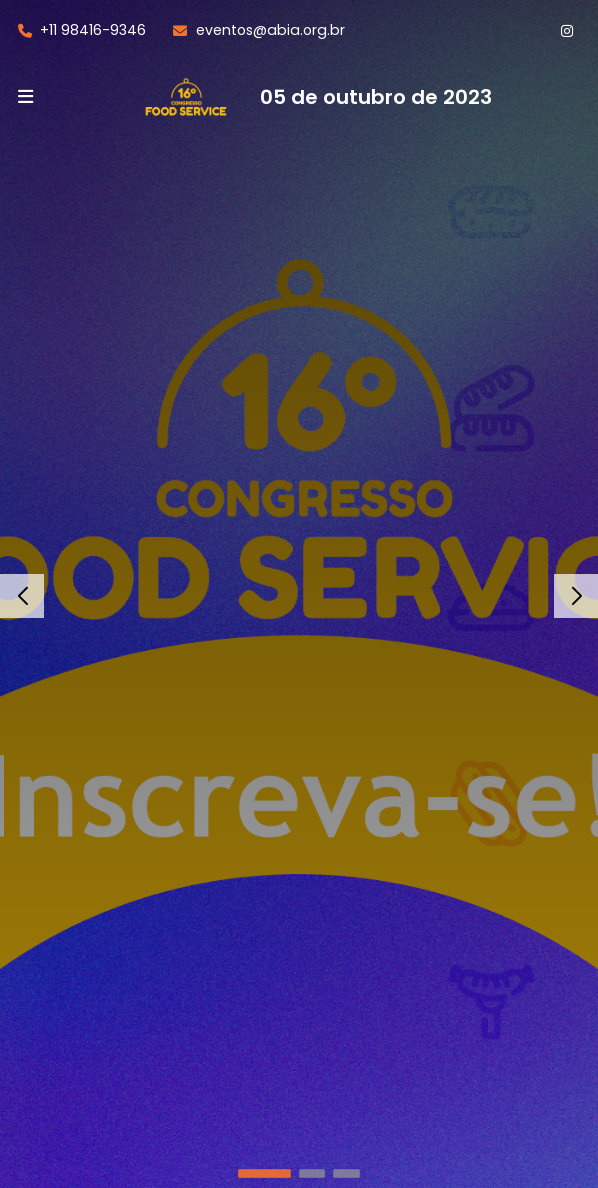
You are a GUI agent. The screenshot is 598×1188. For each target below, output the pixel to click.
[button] (264, 1173)
